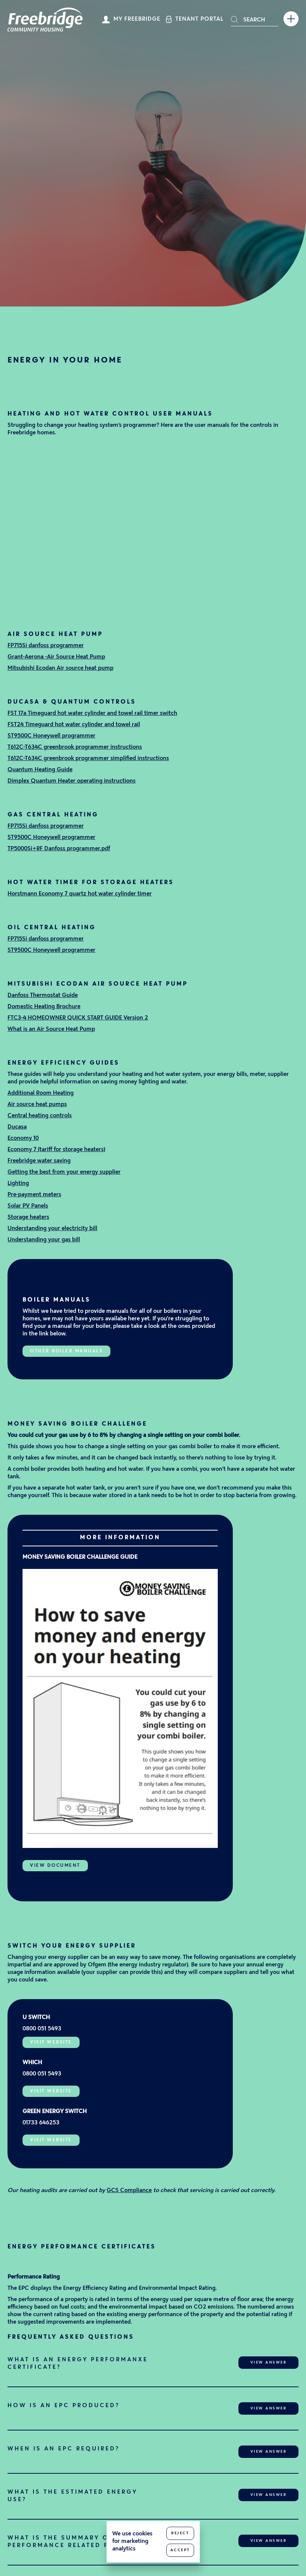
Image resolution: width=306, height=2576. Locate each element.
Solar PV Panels (28, 1206)
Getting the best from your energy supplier (64, 1172)
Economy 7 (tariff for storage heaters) (56, 1150)
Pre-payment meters (34, 1195)
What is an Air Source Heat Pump (51, 1029)
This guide (21, 1447)
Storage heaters (28, 1217)
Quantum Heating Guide (40, 770)
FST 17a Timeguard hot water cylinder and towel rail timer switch (92, 713)
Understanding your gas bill (44, 1240)
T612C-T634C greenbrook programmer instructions (75, 747)
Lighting (18, 1183)
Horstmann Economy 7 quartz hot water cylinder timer (80, 894)
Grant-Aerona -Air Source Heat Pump (56, 657)
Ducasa (17, 1127)
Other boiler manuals (66, 1351)
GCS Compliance (129, 2191)
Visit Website (51, 2042)
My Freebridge (136, 19)
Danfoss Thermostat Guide (43, 995)
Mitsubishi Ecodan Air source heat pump (60, 668)
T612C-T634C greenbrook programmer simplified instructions (88, 759)
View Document (55, 1865)
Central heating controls (40, 1116)
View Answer (268, 2363)
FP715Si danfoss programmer (46, 646)
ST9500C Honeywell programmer (51, 736)
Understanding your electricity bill (52, 1229)
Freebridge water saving (39, 1161)
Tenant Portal (199, 19)
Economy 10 (23, 1138)
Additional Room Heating (41, 1093)
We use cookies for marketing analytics (132, 2541)
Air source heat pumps (37, 1104)
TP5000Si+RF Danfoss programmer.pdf (59, 849)
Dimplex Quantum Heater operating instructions (72, 781)
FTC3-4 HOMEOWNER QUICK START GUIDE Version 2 (78, 1018)
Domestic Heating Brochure (44, 1007)
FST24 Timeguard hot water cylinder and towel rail (74, 725)
